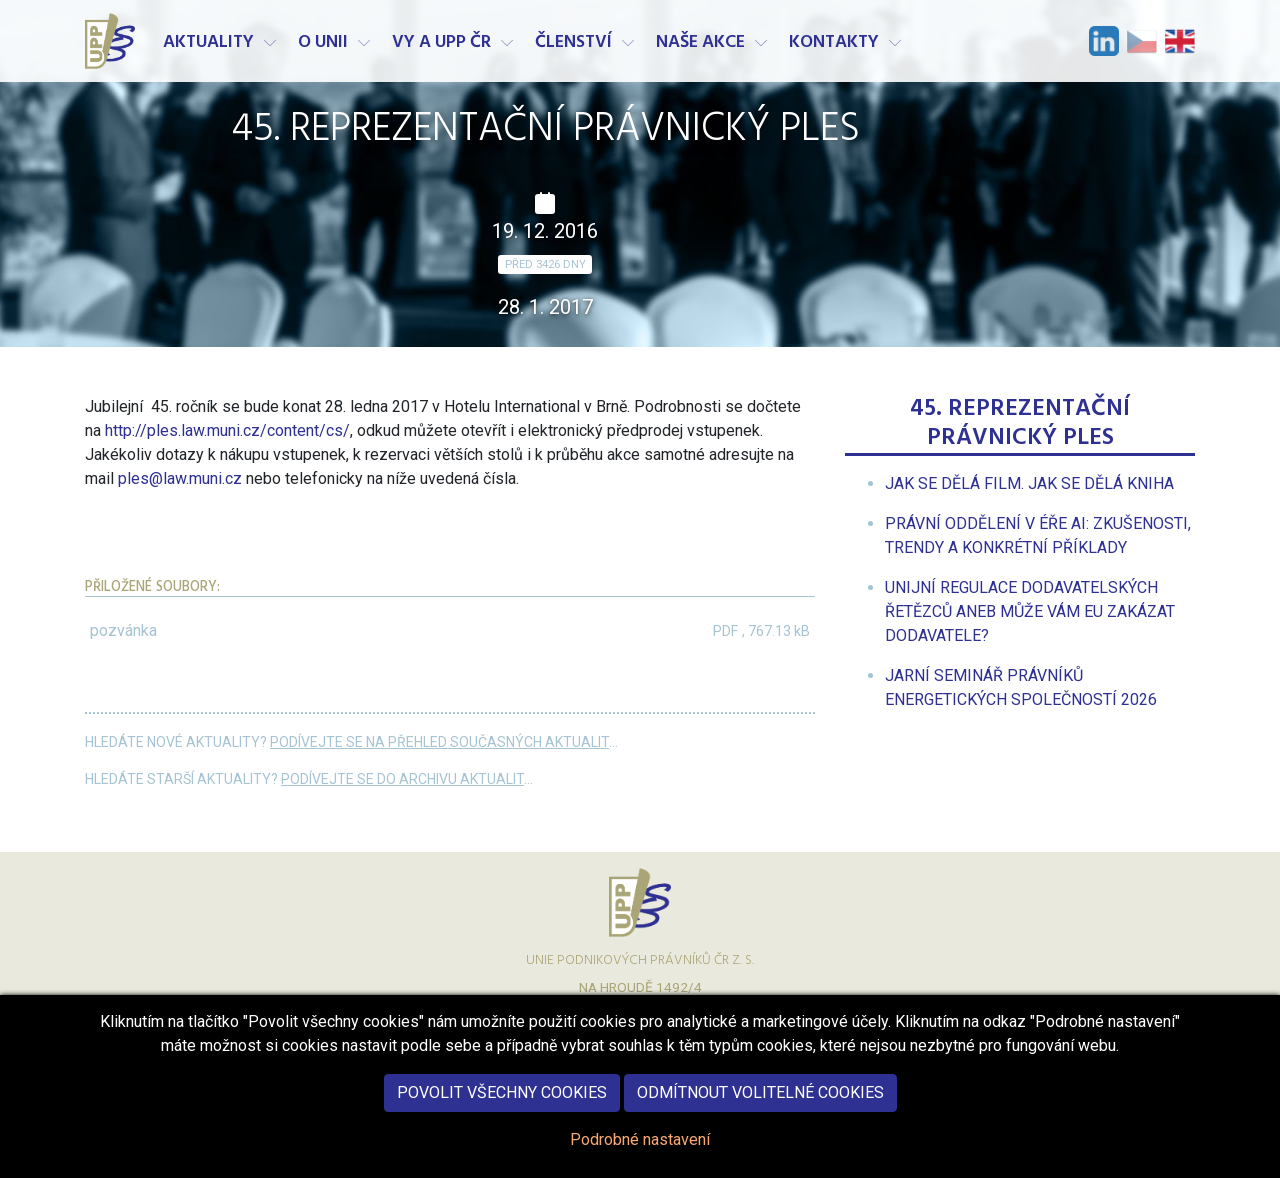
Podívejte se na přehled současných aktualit (439, 742)
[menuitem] (1029, 483)
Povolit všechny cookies (502, 1109)
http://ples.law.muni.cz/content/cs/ (227, 430)
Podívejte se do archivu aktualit (402, 779)
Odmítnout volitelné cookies (760, 1109)
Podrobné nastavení (640, 1156)
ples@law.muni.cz (180, 478)
